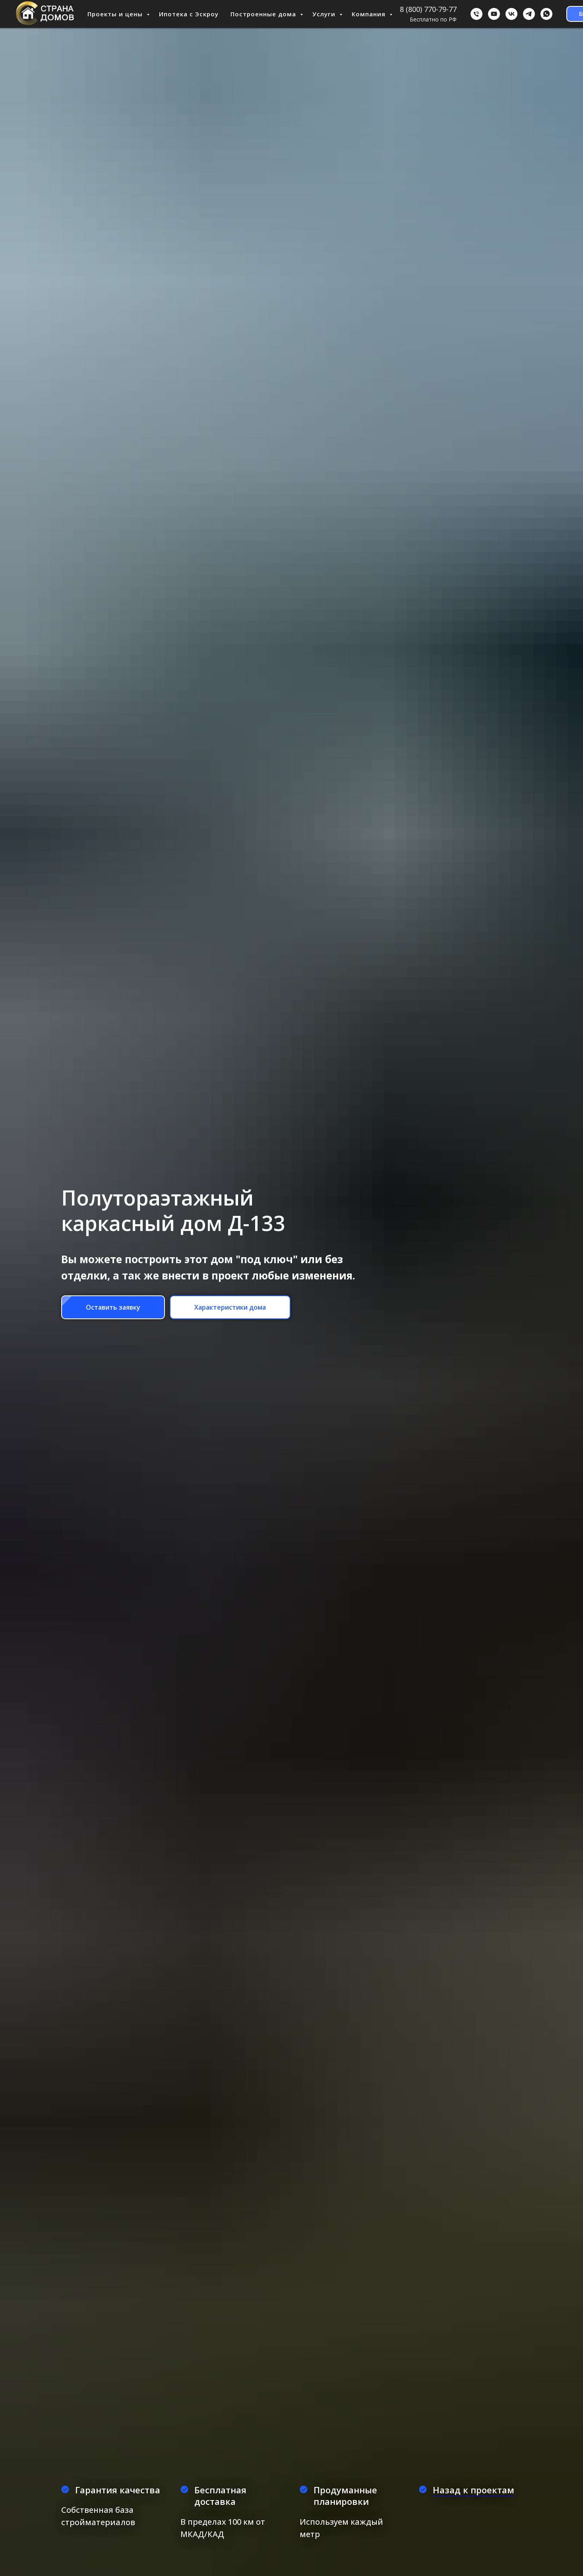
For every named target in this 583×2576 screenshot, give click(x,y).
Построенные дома (264, 14)
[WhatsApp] (546, 14)
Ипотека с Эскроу (189, 14)
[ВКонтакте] (511, 14)
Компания (369, 14)
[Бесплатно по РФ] (476, 14)
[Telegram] (529, 14)
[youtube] (494, 14)
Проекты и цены (116, 14)
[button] (113, 1307)
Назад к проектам (473, 2490)
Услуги (324, 14)
